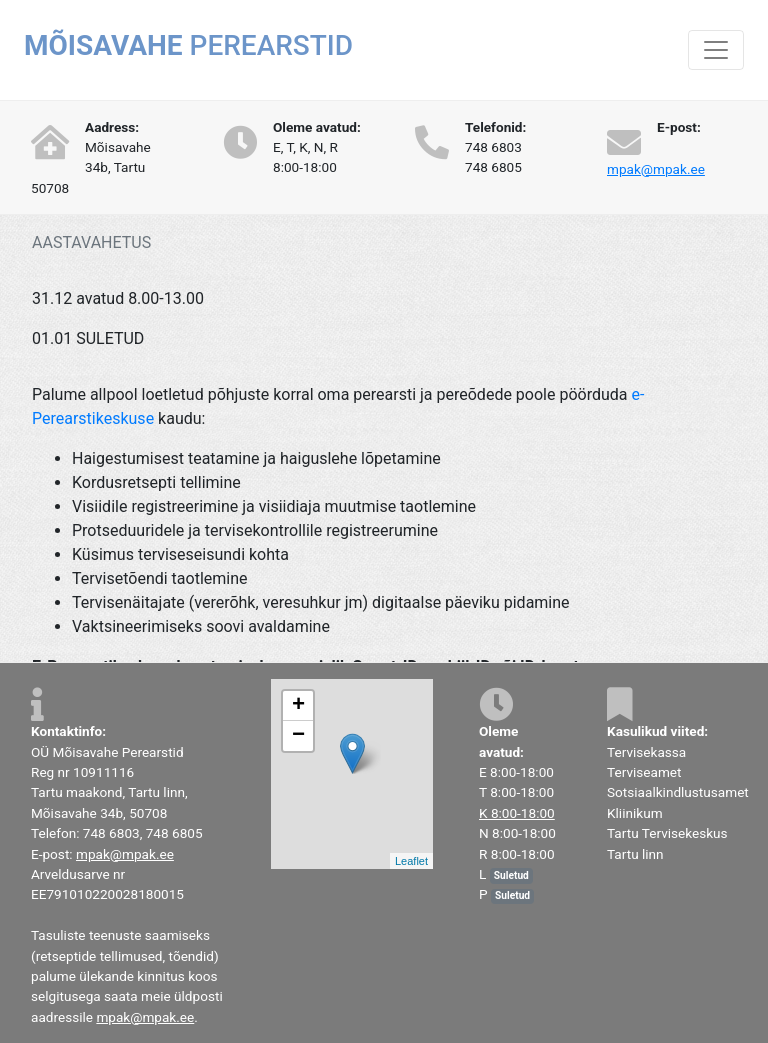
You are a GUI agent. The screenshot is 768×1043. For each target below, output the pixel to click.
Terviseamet (644, 772)
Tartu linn (635, 854)
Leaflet (411, 861)
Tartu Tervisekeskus (667, 833)
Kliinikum (635, 813)
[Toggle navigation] (716, 50)
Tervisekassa (646, 752)
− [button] (298, 736)
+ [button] (298, 706)
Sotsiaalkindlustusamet (678, 792)
